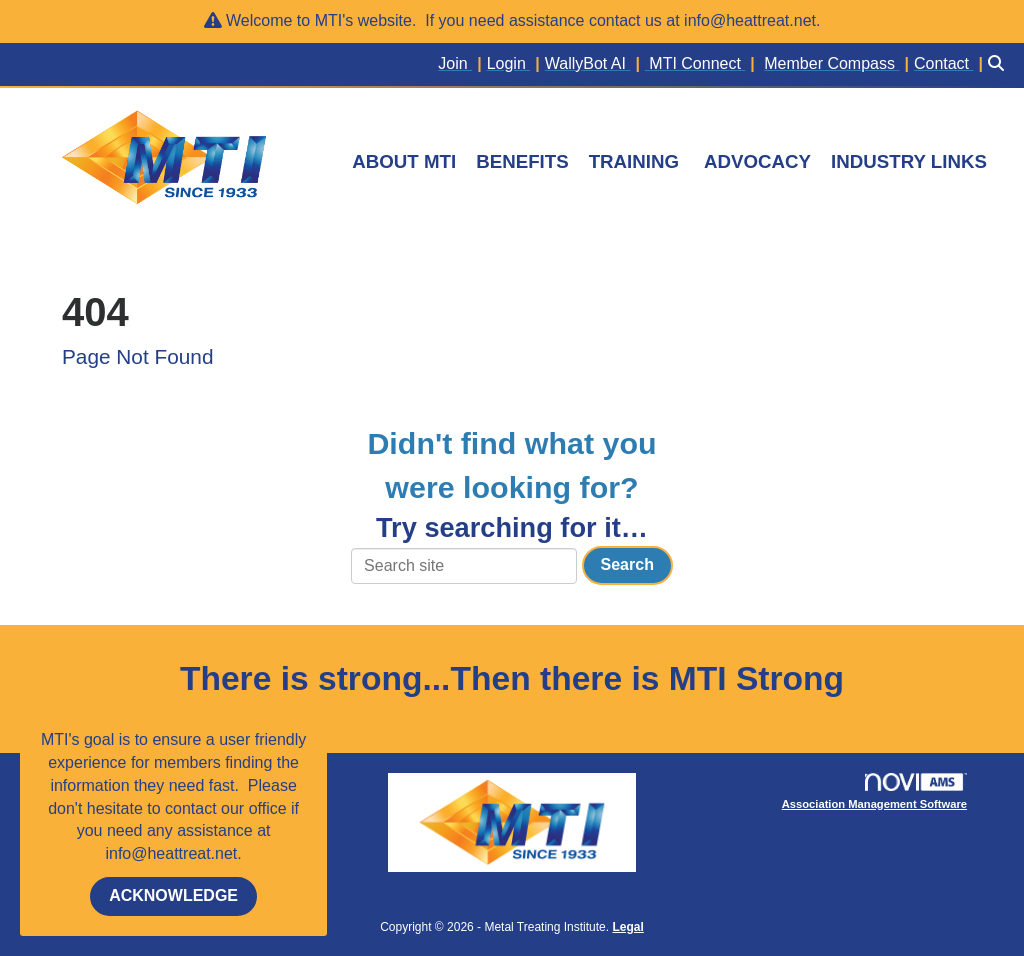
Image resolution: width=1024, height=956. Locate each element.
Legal (627, 927)
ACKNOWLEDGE (173, 895)
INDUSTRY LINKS (909, 161)
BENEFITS (522, 161)
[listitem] (462, 64)
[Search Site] (998, 64)
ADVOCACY (757, 161)
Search (627, 564)
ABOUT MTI (404, 161)
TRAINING (634, 161)
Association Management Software (874, 791)
